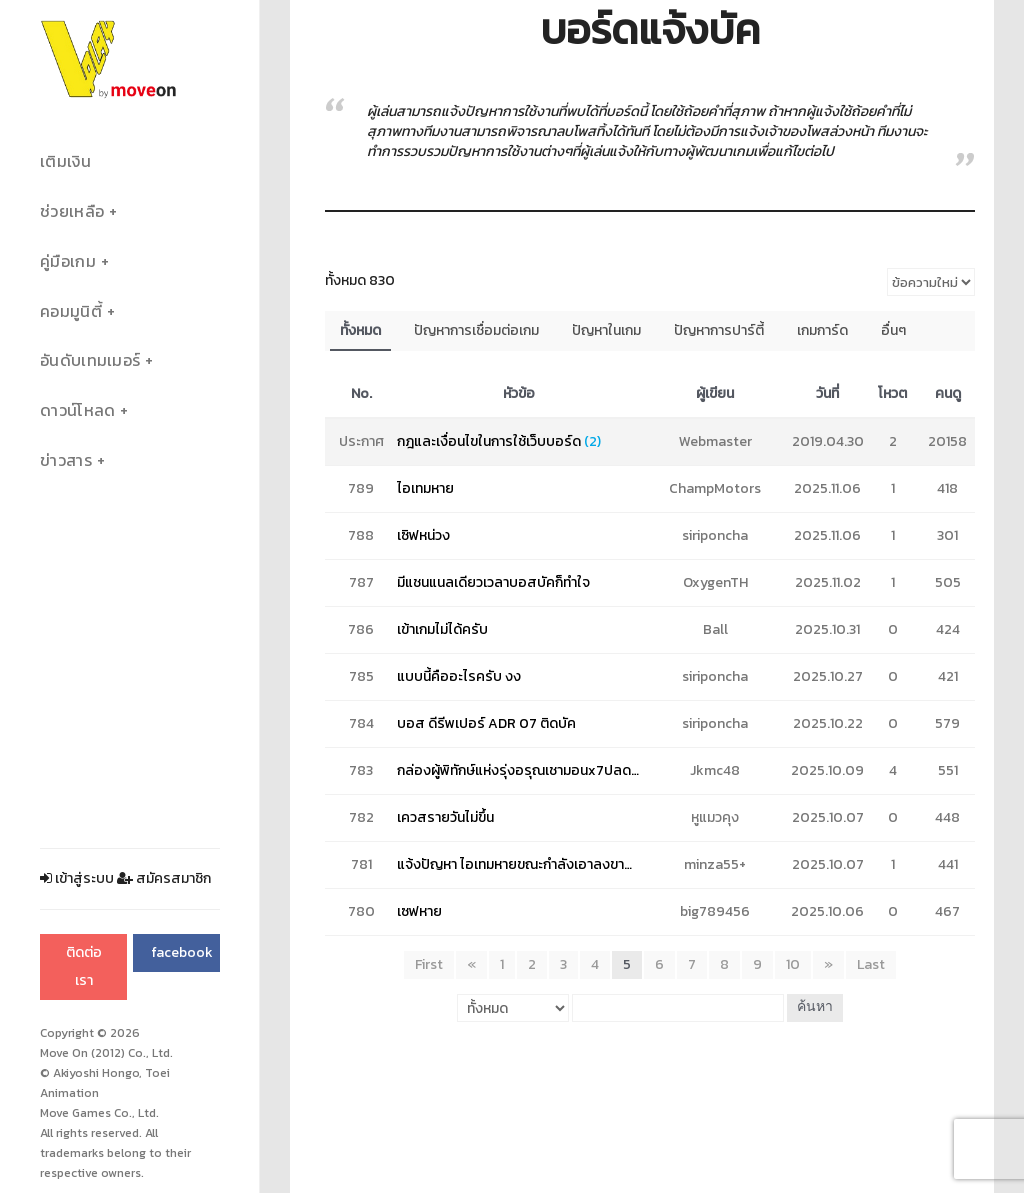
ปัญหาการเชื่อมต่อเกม (476, 330)
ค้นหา (815, 1007)
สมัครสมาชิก (164, 878)
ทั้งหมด (360, 330)
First (429, 964)
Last (871, 964)
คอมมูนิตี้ (71, 311)
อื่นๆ (893, 330)
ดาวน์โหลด (77, 410)
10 (793, 964)
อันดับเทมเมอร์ (90, 360)
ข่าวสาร (66, 460)
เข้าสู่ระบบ (77, 878)
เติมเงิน (65, 161)
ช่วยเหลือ (72, 211)
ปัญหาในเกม (606, 330)
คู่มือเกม (68, 261)
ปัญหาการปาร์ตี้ (719, 330)
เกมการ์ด (822, 330)
